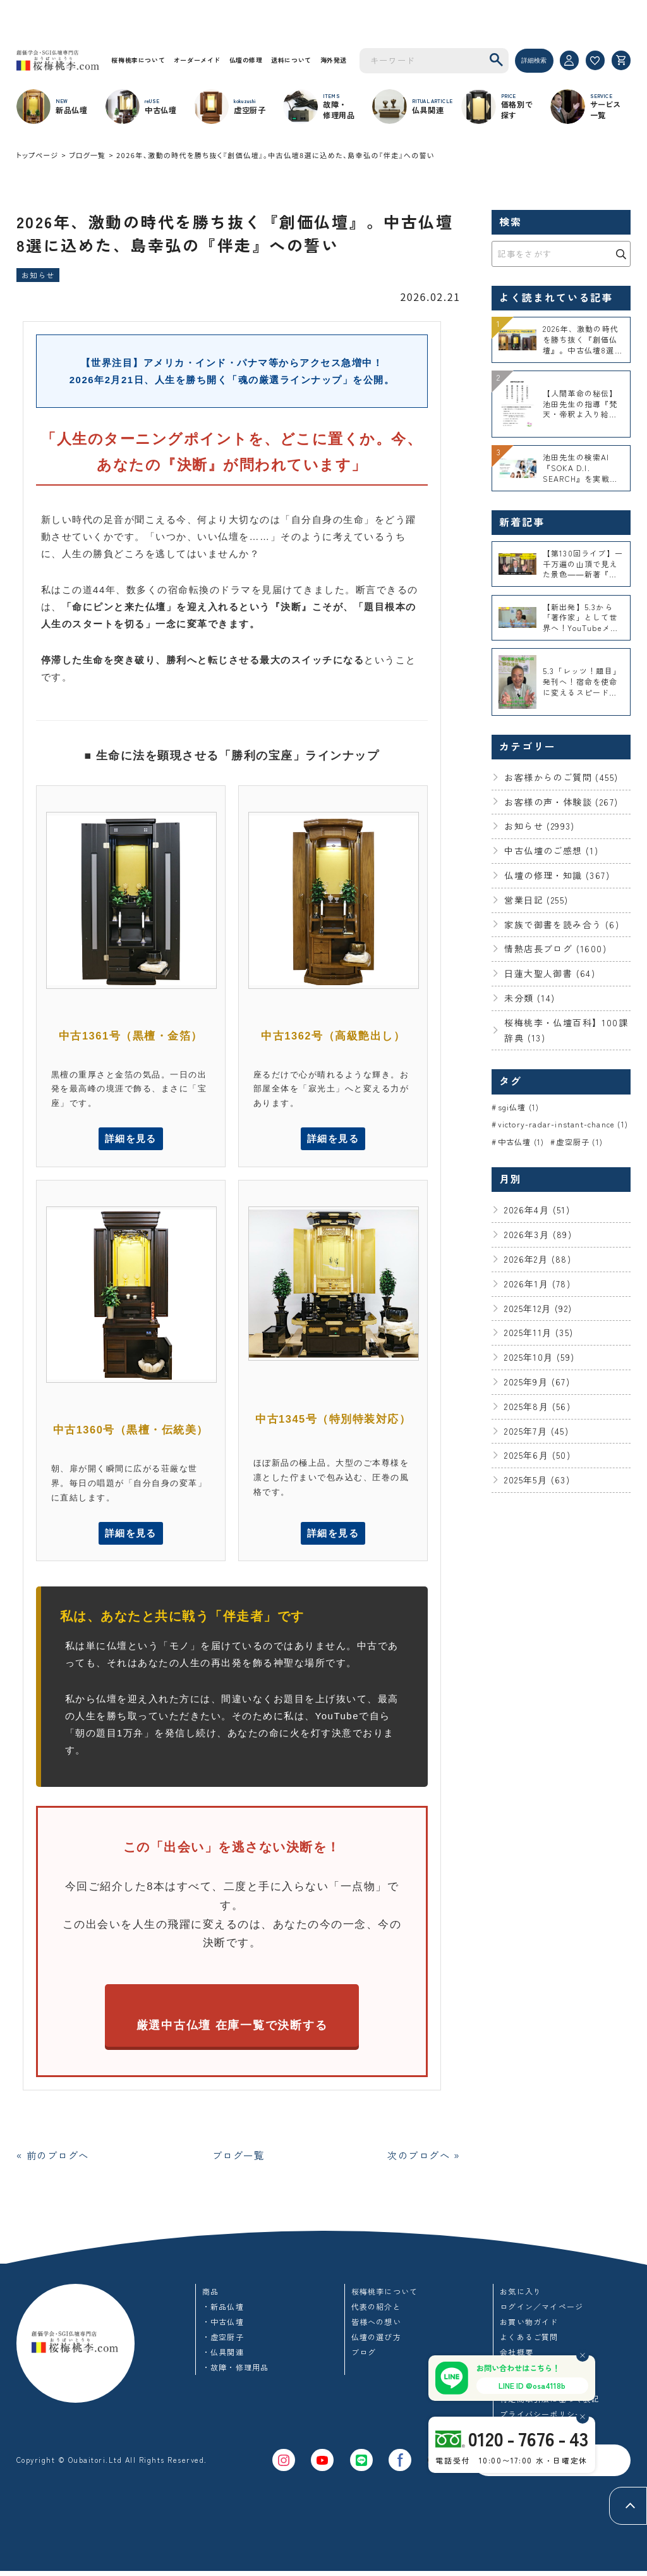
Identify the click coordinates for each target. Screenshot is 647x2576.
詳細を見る (131, 1139)
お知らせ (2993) (539, 825)
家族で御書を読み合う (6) (561, 924)
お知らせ (38, 274)
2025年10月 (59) (539, 1358)
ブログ (364, 2357)
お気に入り (520, 2296)
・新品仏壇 (223, 2311)
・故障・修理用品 (235, 2372)
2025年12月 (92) (538, 1309)
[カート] (621, 60)
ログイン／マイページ (541, 2311)
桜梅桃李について (139, 60)
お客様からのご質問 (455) (561, 777)
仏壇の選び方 (376, 2341)
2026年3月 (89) (538, 1235)
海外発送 (340, 60)
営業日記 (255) (536, 899)
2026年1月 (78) (537, 1284)
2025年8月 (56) (537, 1407)
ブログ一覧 (87, 155)
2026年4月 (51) (537, 1211)
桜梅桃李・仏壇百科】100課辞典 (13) (566, 1030)
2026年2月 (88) (537, 1260)
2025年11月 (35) (538, 1333)
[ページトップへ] (628, 2506)
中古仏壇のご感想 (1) (551, 850)
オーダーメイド (200, 60)
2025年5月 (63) (537, 1481)
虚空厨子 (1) (579, 1142)
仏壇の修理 (250, 60)
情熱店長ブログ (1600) (555, 948)
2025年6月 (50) (537, 1456)
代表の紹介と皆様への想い (376, 2319)
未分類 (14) (529, 997)
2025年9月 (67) (537, 1382)
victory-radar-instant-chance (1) (563, 1124)
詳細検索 (534, 60)
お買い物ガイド (529, 2326)
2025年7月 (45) (536, 1431)
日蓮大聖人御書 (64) (549, 973)
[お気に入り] (595, 60)
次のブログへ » (419, 2159)
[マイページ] (569, 60)
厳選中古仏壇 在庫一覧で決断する (232, 2028)
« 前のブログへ (57, 2159)
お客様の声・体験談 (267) (561, 801)
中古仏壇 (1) (521, 1142)
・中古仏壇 (223, 2326)
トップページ (37, 155)
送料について (297, 60)
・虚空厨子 (223, 2341)
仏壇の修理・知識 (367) (557, 875)
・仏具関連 (223, 2357)
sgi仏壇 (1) (519, 1106)
